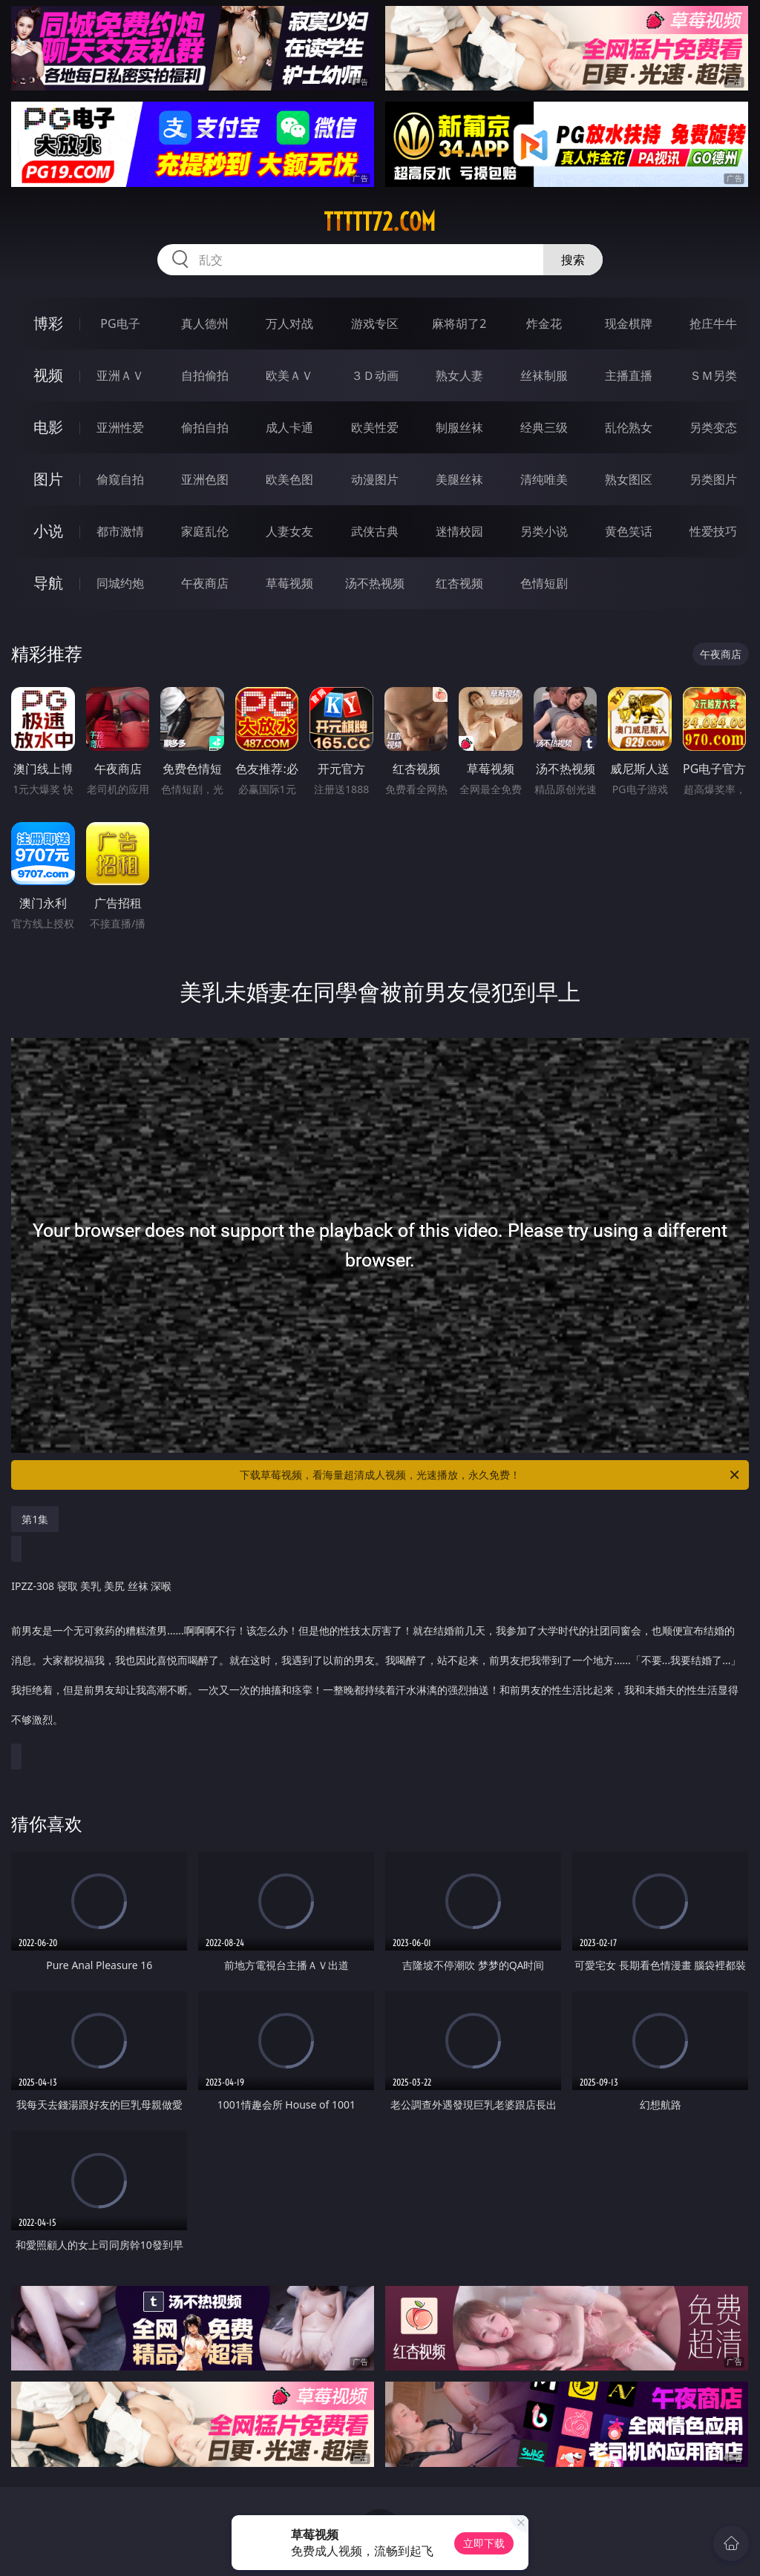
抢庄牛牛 (713, 323)
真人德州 (205, 323)
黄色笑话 (628, 531)
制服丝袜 (459, 427)
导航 (48, 583)
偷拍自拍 (205, 427)
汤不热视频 (374, 583)
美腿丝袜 (459, 479)
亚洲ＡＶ (120, 375)
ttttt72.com (380, 222)
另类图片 (713, 479)
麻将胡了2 (459, 323)
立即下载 (484, 2543)
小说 (48, 531)
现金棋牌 (628, 323)
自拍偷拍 (205, 375)
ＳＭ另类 (713, 375)
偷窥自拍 (120, 479)
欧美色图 (289, 479)
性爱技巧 (713, 531)
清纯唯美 (544, 479)
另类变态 (713, 427)
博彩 (48, 323)
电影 (48, 427)
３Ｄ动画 (375, 375)
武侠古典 (375, 531)
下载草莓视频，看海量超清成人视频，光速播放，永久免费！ (490, 1475)
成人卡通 (289, 427)
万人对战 (289, 323)
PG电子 (120, 323)
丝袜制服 (544, 375)
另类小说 (544, 531)
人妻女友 (289, 531)
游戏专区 (375, 323)
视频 (48, 375)
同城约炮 (120, 583)
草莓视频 (289, 583)
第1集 (35, 1519)
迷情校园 (459, 531)
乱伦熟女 (628, 427)
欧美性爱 (375, 427)
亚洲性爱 (120, 427)
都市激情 (120, 531)
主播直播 (628, 375)
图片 (48, 479)
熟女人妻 (459, 375)
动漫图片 (375, 479)
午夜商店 (205, 583)
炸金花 (544, 323)
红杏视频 (459, 583)
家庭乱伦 (205, 531)
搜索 (573, 260)
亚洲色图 (205, 479)
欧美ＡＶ (289, 375)
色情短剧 (544, 583)
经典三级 (544, 427)
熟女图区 (628, 479)
